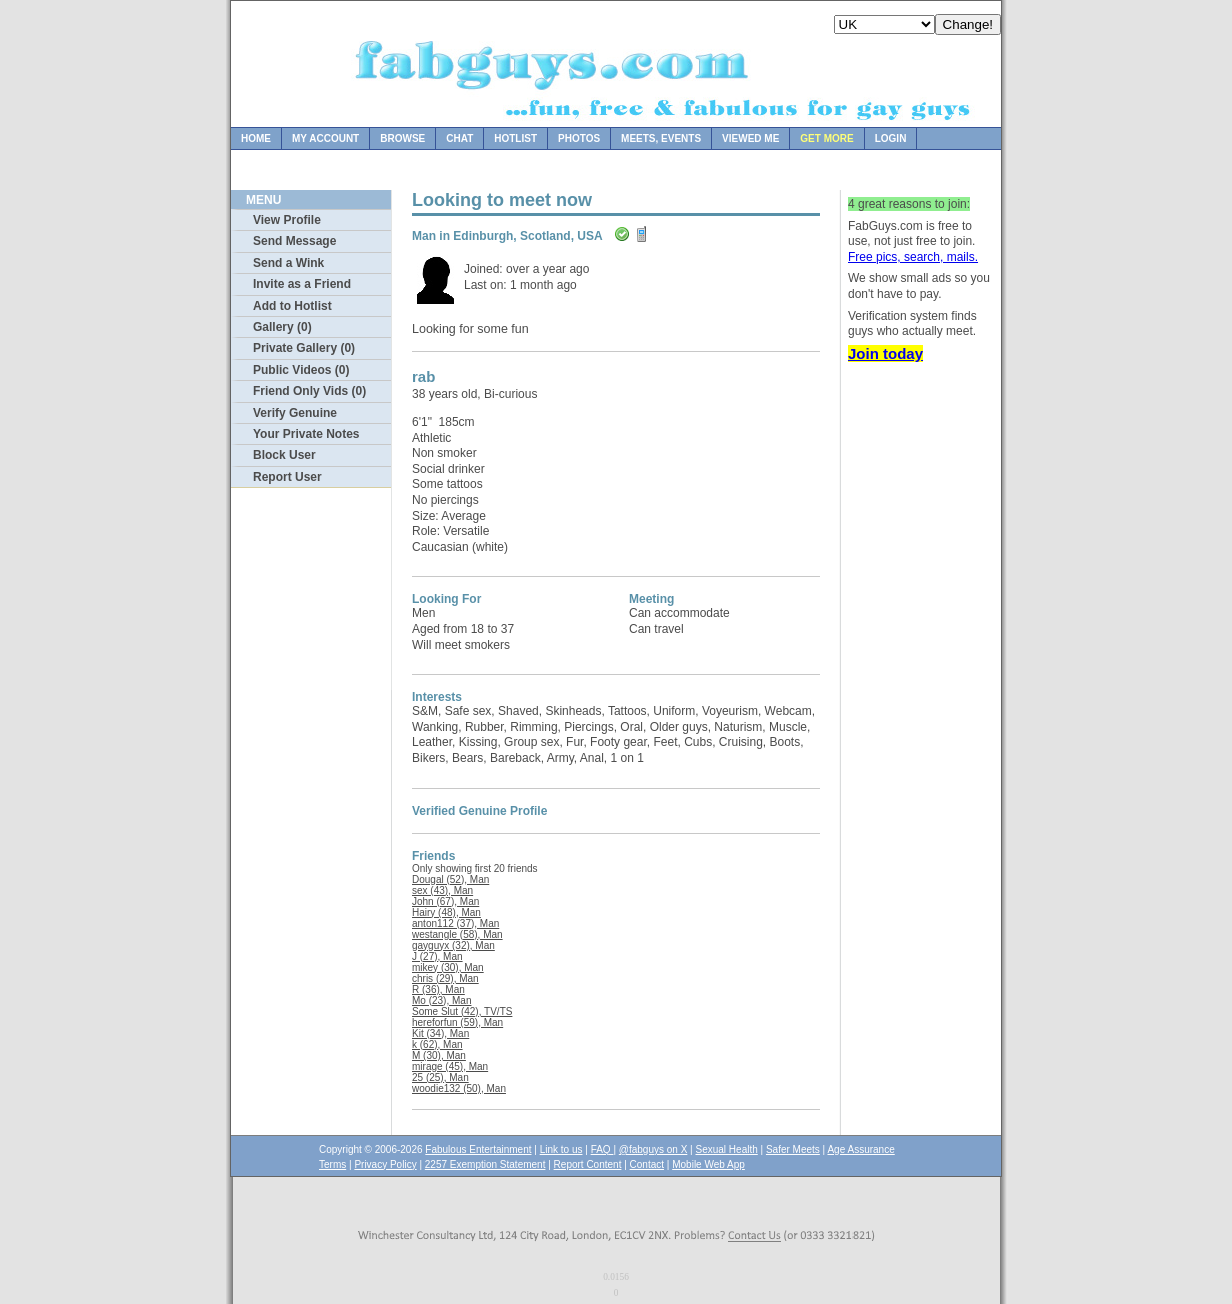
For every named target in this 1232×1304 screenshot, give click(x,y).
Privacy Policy (385, 1164)
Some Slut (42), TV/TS (462, 1011)
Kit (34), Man (440, 1033)
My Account (325, 138)
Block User (284, 455)
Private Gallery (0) (304, 348)
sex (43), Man (442, 890)
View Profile (287, 220)
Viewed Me (750, 138)
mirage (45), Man (450, 1066)
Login (891, 138)
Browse (402, 138)
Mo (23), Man (441, 1000)
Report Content (588, 1164)
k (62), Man (437, 1044)
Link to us (561, 1149)
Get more (826, 138)
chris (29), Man (445, 978)
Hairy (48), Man (446, 912)
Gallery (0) (282, 327)
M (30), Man (439, 1055)
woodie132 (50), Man (459, 1088)
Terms (332, 1164)
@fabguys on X (653, 1149)
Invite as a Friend (302, 284)
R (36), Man (438, 989)
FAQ (602, 1149)
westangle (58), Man (457, 934)
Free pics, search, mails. (913, 257)
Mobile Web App (708, 1164)
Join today (885, 353)
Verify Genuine (295, 413)
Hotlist (515, 138)
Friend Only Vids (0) (309, 391)
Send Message (294, 241)
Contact (647, 1164)
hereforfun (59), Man (457, 1022)
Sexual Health (727, 1149)
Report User (287, 477)
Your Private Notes (306, 434)
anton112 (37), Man (455, 923)
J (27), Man (437, 956)
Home (256, 138)
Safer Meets (793, 1149)
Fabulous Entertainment (478, 1149)
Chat (459, 138)
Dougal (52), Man (450, 879)
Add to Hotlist (292, 306)
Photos (579, 138)
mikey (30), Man (448, 967)
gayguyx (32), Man (453, 945)
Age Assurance (860, 1149)
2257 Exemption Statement (485, 1164)
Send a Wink (288, 263)
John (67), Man (445, 901)
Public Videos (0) (301, 370)
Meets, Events (661, 138)
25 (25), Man (440, 1077)
